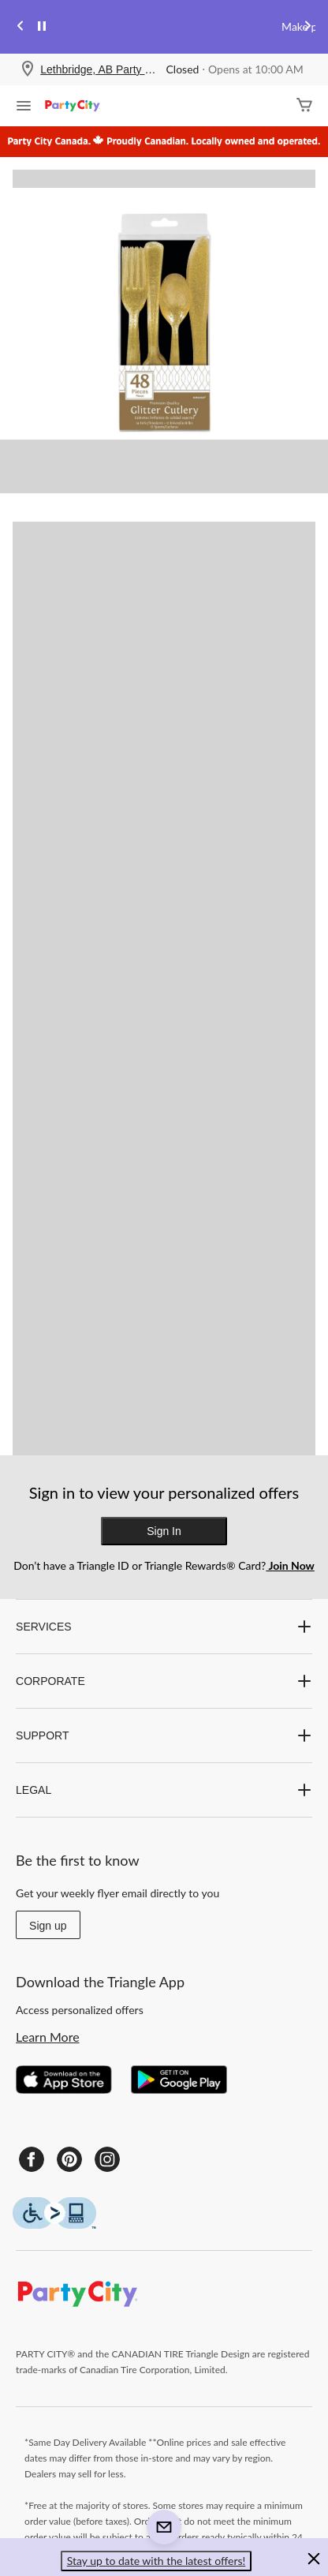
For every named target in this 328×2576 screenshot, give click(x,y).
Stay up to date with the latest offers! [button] (156, 2560)
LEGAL (164, 1790)
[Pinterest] (69, 2159)
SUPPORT (164, 1735)
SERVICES (164, 1626)
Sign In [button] (164, 1531)
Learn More (48, 2036)
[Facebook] (31, 2159)
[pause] (42, 26)
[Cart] (304, 106)
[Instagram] (107, 2159)
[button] (314, 2561)
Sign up (47, 1925)
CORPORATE (164, 1681)
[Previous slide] (20, 27)
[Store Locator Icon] (27, 70)
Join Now (290, 1565)
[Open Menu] (24, 107)
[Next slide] (307, 27)
